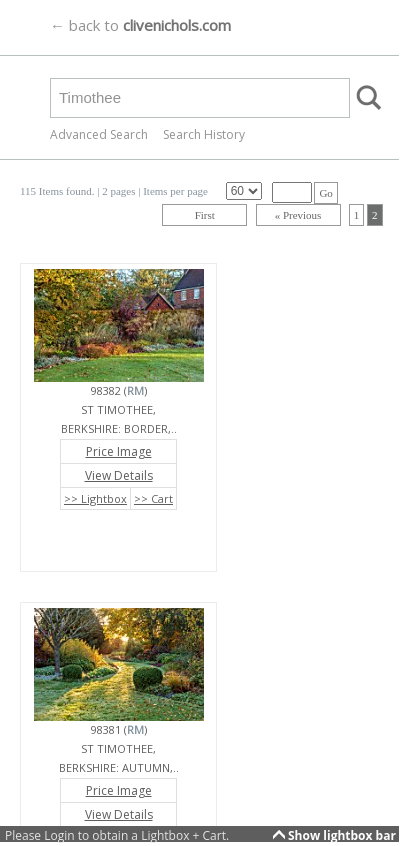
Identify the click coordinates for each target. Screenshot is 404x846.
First (205, 215)
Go (325, 193)
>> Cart (153, 498)
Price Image (119, 451)
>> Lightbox (95, 498)
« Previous (298, 215)
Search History (204, 134)
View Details (119, 475)
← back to (140, 25)
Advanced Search (99, 134)
